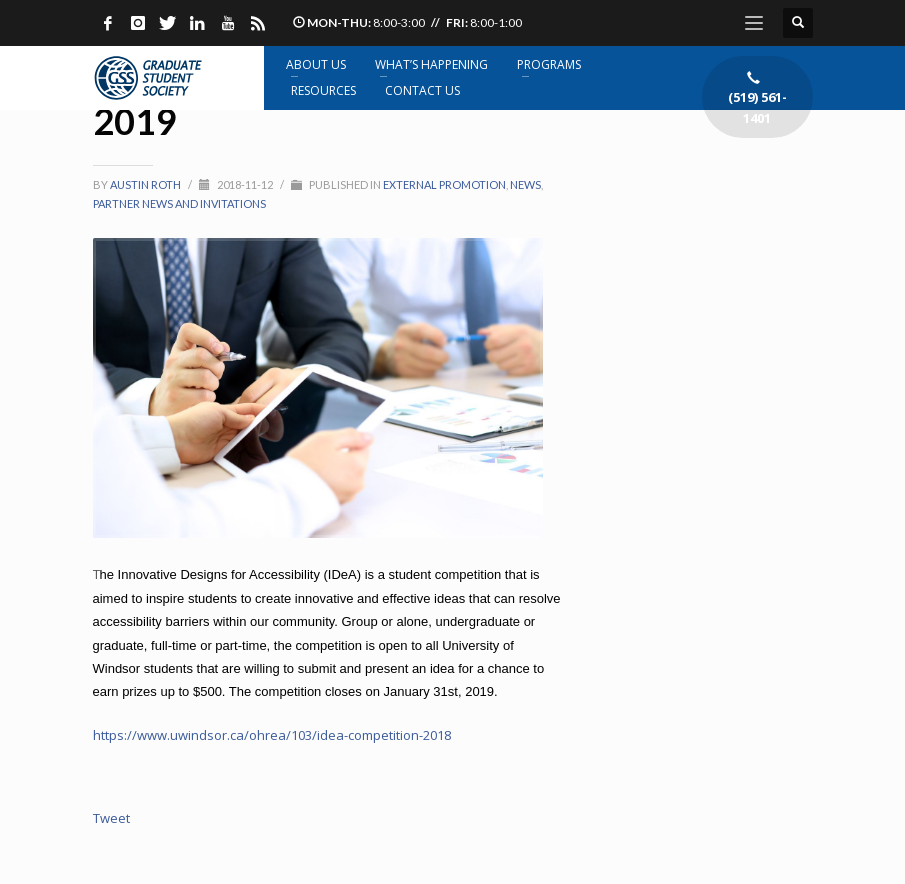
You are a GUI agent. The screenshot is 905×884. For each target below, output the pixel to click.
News (525, 184)
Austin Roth (146, 184)
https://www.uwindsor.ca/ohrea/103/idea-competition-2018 (272, 735)
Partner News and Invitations (179, 203)
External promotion (444, 184)
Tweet (111, 818)
